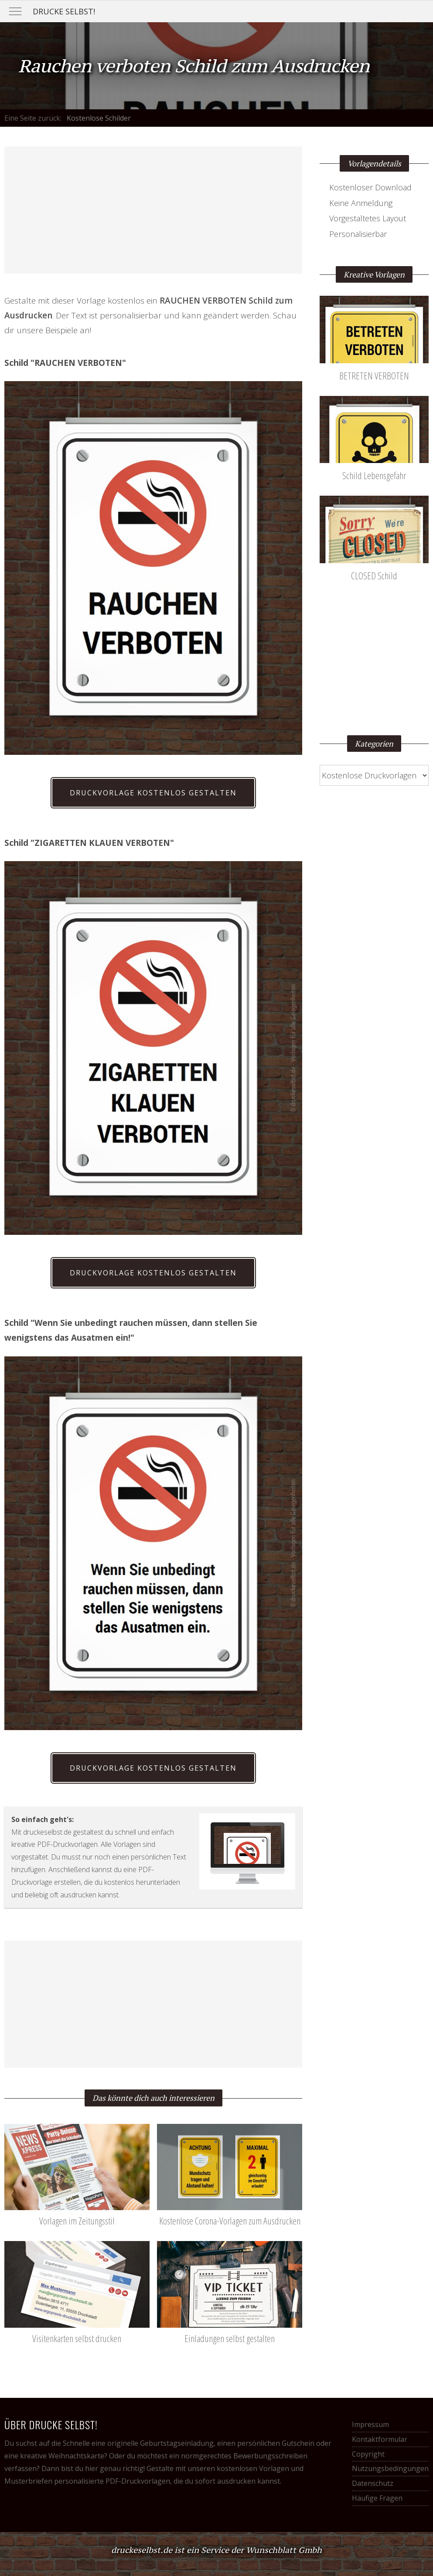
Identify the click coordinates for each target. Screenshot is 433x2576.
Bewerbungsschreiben (270, 2456)
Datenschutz (372, 2483)
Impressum (370, 2424)
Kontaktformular (379, 2439)
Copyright (368, 2454)
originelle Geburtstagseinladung (160, 2443)
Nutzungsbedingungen (390, 2468)
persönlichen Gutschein (275, 2443)
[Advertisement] (153, 210)
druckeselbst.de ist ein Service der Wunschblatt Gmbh (216, 2550)
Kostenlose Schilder (99, 118)
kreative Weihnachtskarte (62, 2456)
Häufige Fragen (377, 2498)
